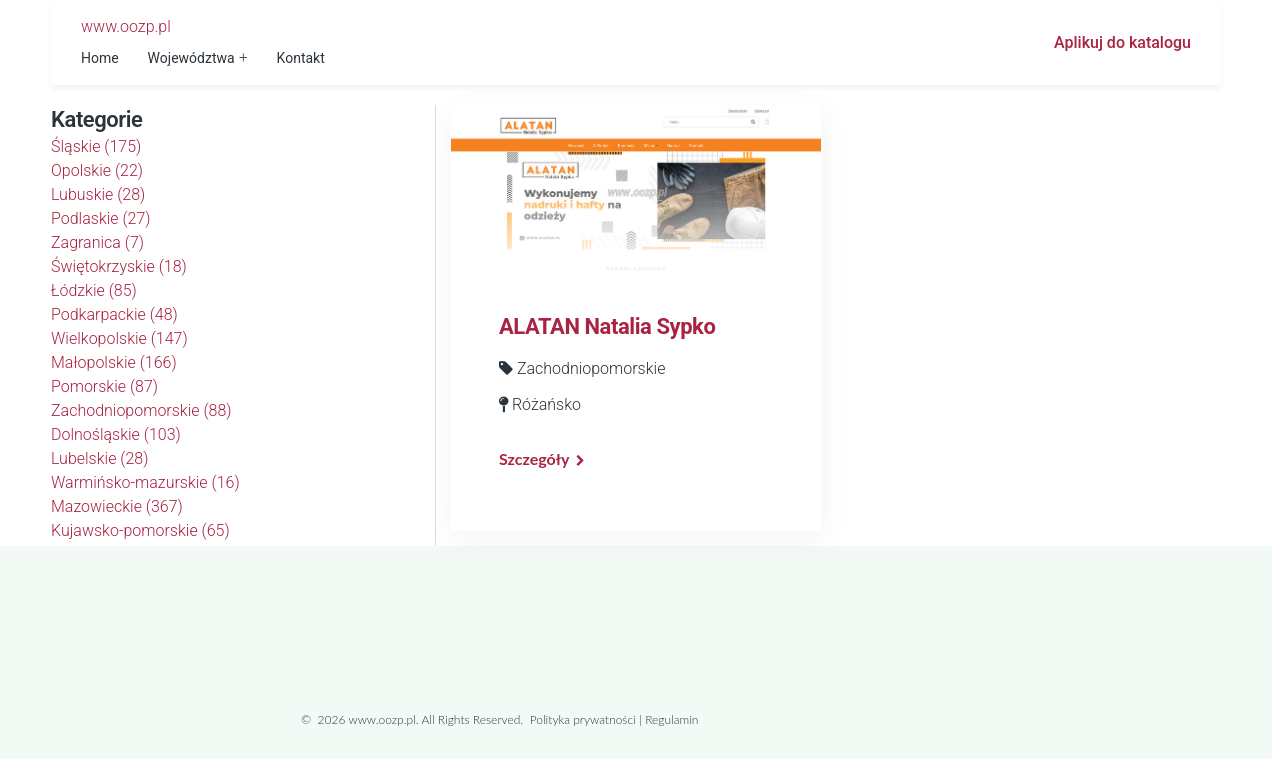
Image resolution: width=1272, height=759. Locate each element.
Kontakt (301, 58)
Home (100, 58)
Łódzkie (94, 290)
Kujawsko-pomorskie (140, 530)
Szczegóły (534, 458)
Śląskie (96, 146)
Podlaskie (101, 218)
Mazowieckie (117, 506)
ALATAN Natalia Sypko (607, 326)
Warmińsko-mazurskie (145, 482)
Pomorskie (104, 386)
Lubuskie (98, 194)
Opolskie (97, 170)
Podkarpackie (114, 314)
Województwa (191, 58)
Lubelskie (99, 458)
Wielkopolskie (119, 338)
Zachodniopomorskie (141, 410)
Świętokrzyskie (119, 266)
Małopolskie (114, 362)
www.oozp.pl (126, 26)
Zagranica (97, 242)
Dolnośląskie (116, 434)
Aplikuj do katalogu (1122, 42)
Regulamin (671, 719)
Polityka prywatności (583, 719)
